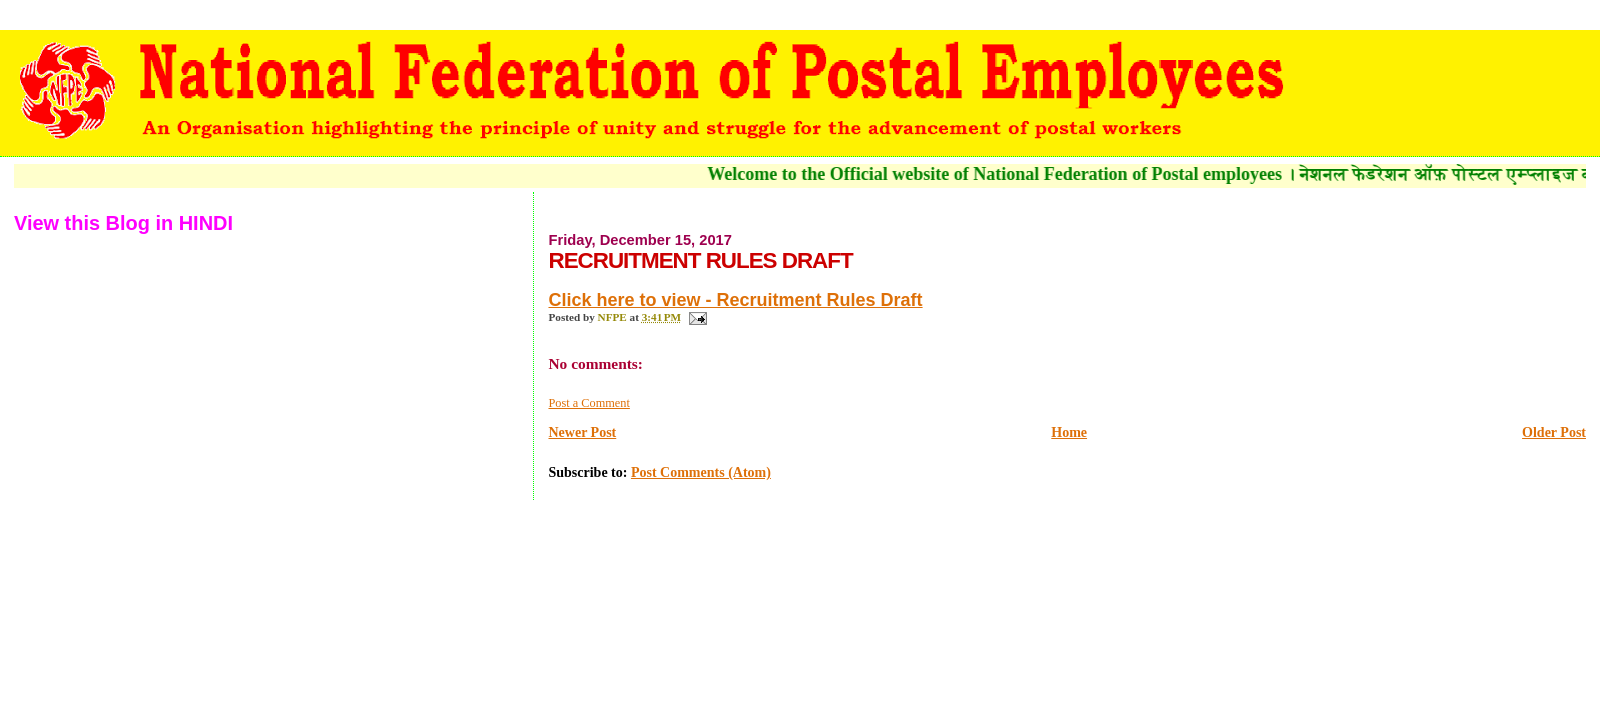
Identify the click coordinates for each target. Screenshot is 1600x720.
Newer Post (582, 432)
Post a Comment (588, 403)
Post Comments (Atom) (701, 472)
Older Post (1554, 432)
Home (1069, 432)
